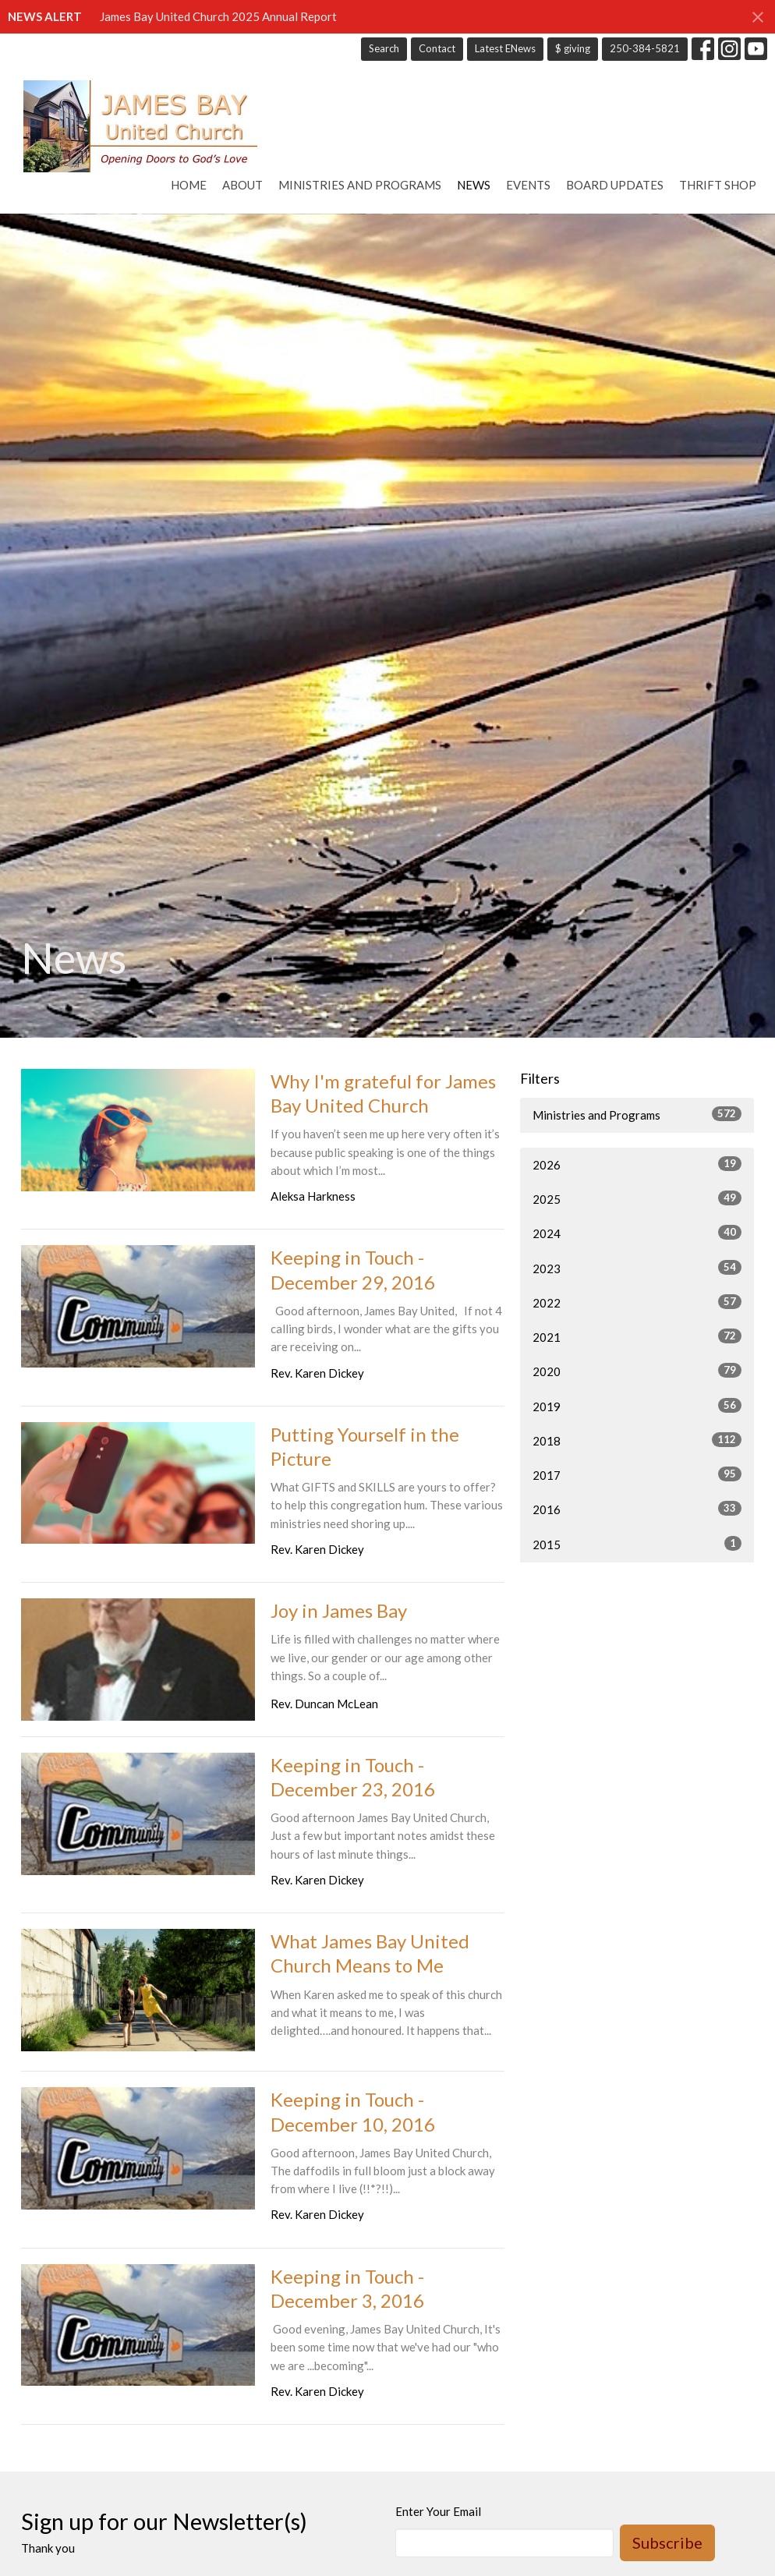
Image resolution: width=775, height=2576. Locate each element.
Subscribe (667, 2542)
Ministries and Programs (359, 185)
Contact (437, 48)
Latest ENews (505, 48)
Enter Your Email (438, 2511)
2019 (637, 1406)
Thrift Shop (717, 185)
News (473, 185)
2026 (637, 1164)
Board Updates (615, 185)
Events (528, 185)
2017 (637, 1474)
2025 (637, 1198)
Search (384, 48)
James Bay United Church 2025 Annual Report (218, 16)
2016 (637, 1508)
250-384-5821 (645, 48)
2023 (637, 1268)
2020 (637, 1370)
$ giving (572, 48)
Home (189, 185)
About (242, 185)
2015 (637, 1544)
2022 (637, 1302)
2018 (637, 1440)
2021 (637, 1336)
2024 (637, 1232)
